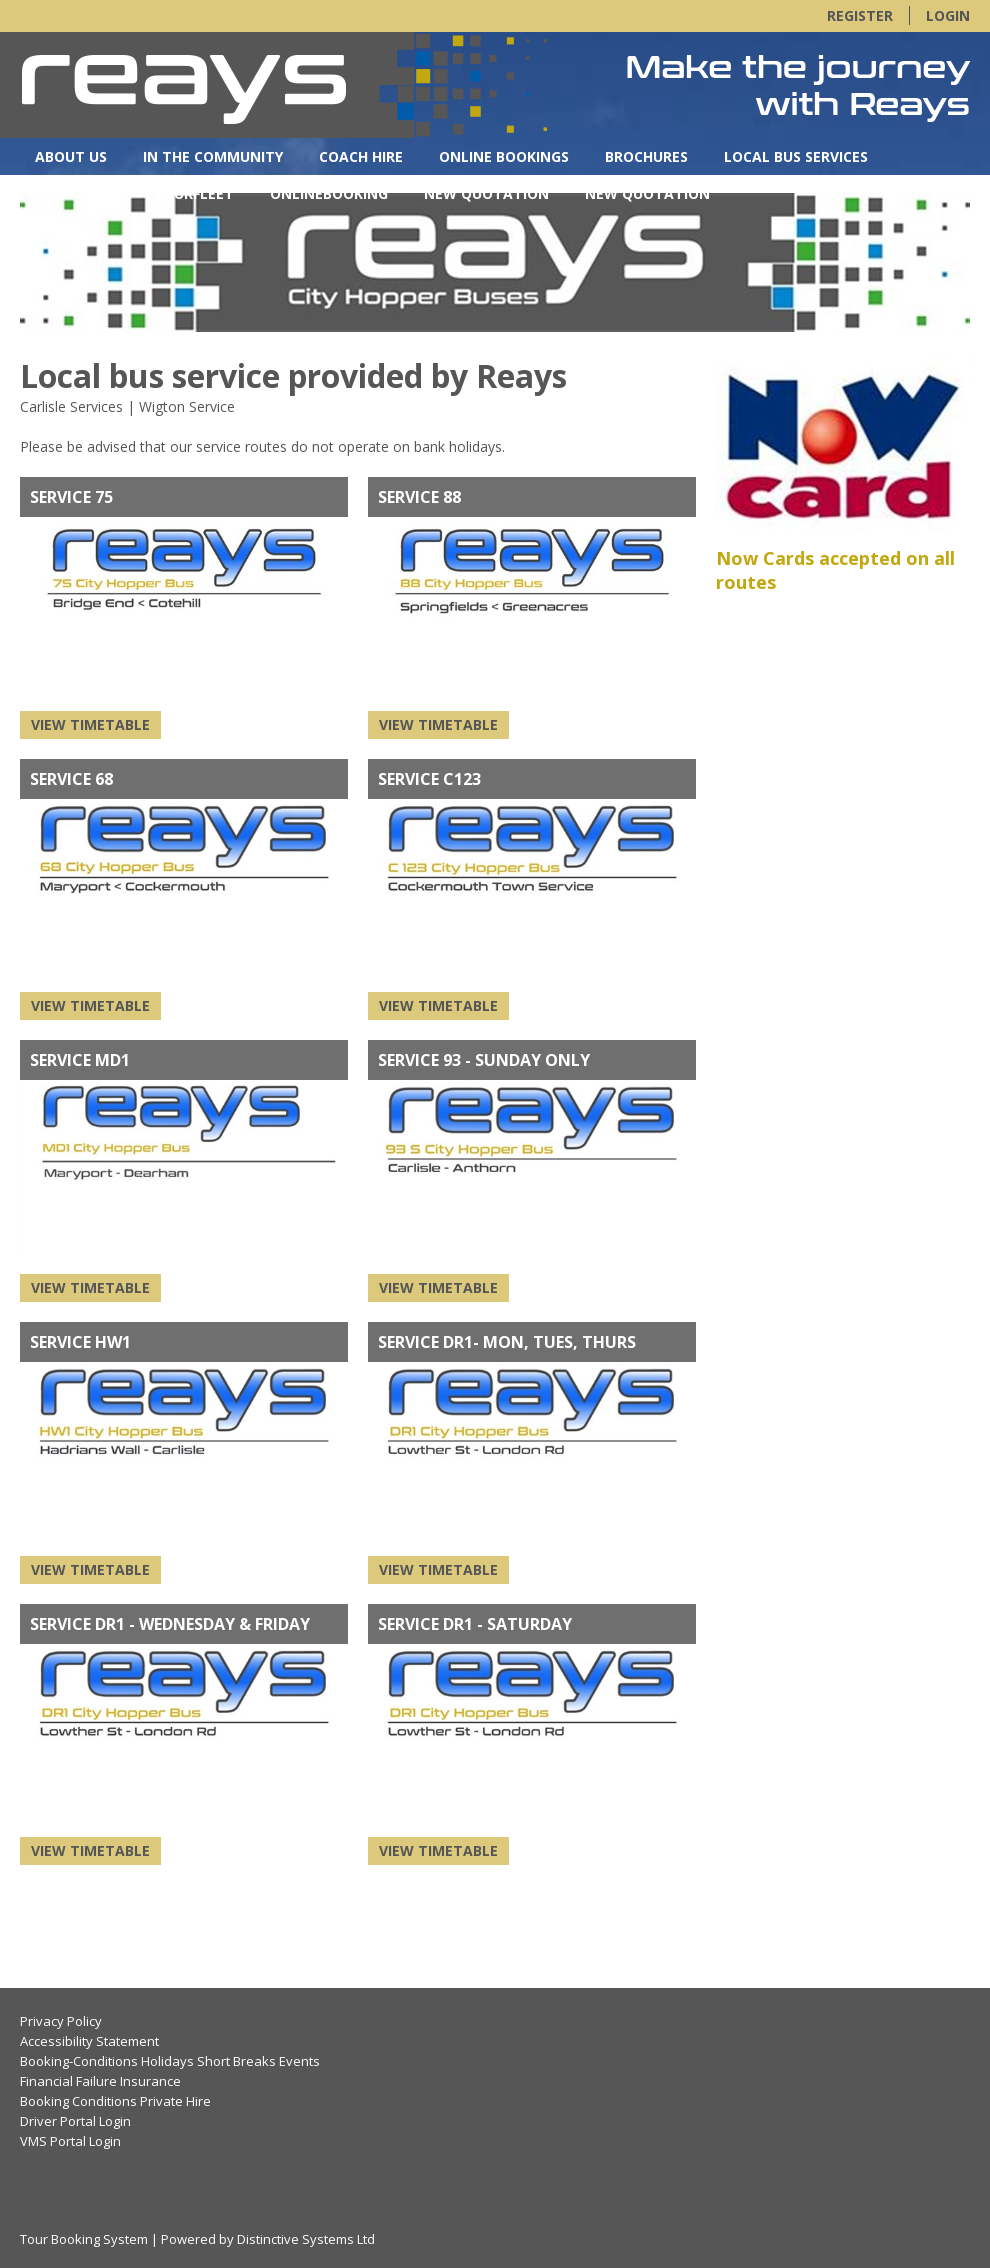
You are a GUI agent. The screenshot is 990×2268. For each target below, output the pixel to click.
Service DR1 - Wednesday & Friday (170, 1624)
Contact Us (81, 193)
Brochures (646, 156)
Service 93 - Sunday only (484, 1060)
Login (948, 15)
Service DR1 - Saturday (475, 1624)
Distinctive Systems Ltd (306, 2239)
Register (860, 15)
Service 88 (419, 497)
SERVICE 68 (71, 779)
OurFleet (198, 193)
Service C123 (429, 779)
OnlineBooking (329, 193)
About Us (71, 156)
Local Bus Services (796, 156)
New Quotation (486, 193)
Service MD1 (80, 1060)
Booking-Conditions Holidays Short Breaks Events (170, 2061)
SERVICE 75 (71, 497)
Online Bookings (504, 156)
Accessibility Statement (89, 2041)
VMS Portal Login (70, 2141)
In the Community (213, 156)
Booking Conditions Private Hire (115, 2101)
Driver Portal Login (75, 2121)
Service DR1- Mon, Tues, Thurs (507, 1342)
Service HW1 (80, 1342)
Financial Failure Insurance (100, 2081)
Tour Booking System (84, 2239)
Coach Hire (361, 156)
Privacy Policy (61, 2021)
